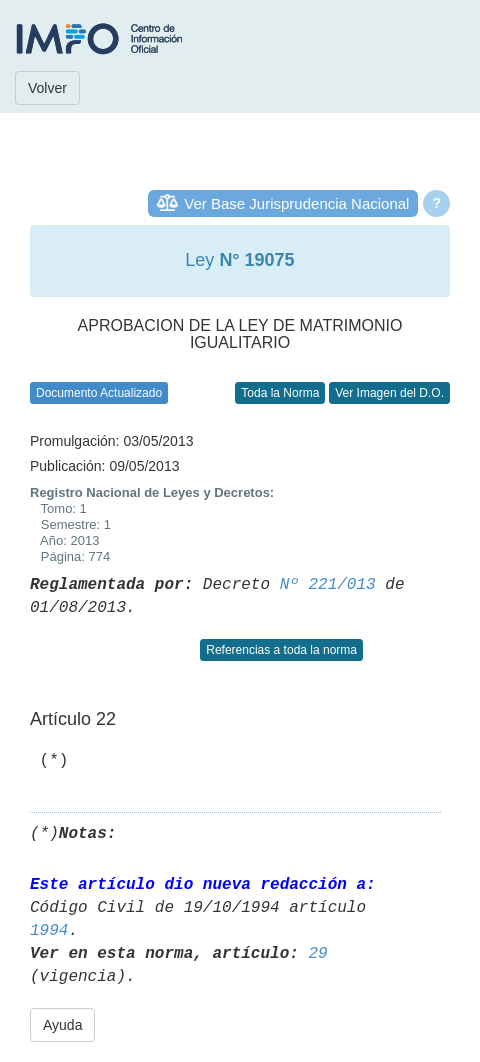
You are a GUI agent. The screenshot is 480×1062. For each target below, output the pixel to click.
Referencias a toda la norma (281, 650)
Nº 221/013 (328, 585)
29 (317, 954)
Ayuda (62, 1025)
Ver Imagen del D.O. (389, 393)
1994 (49, 931)
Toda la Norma (280, 393)
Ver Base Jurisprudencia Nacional (296, 203)
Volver (47, 88)
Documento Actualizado (99, 393)
